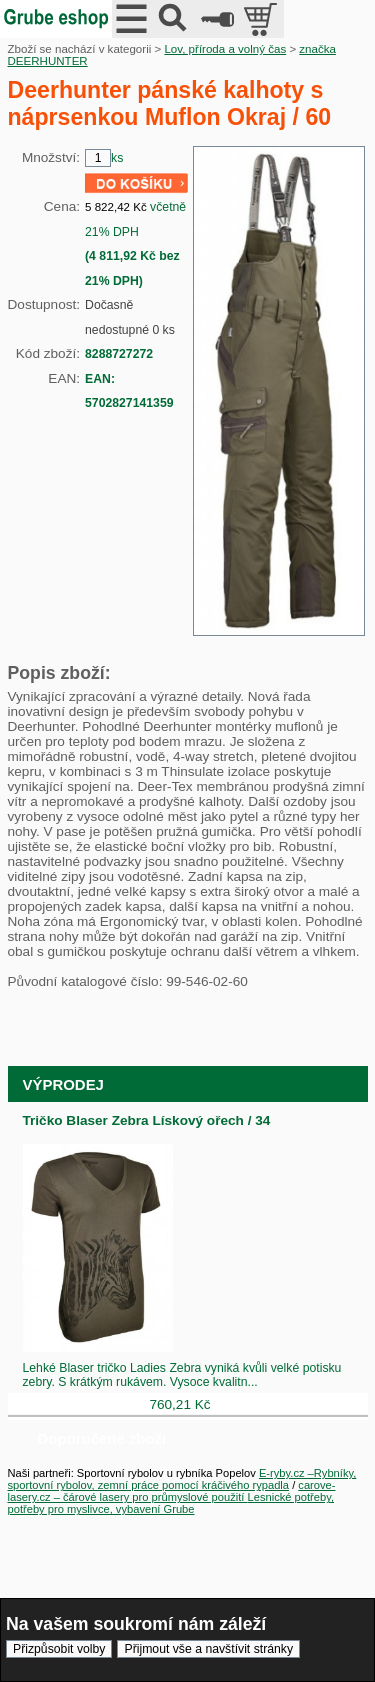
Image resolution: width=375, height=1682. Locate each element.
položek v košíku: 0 (262, 19)
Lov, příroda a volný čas (225, 49)
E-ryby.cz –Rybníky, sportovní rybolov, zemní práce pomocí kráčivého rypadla (182, 1479)
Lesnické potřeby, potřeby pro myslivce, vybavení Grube (171, 1503)
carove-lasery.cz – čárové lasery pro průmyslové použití (172, 1491)
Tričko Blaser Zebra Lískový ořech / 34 (147, 1120)
